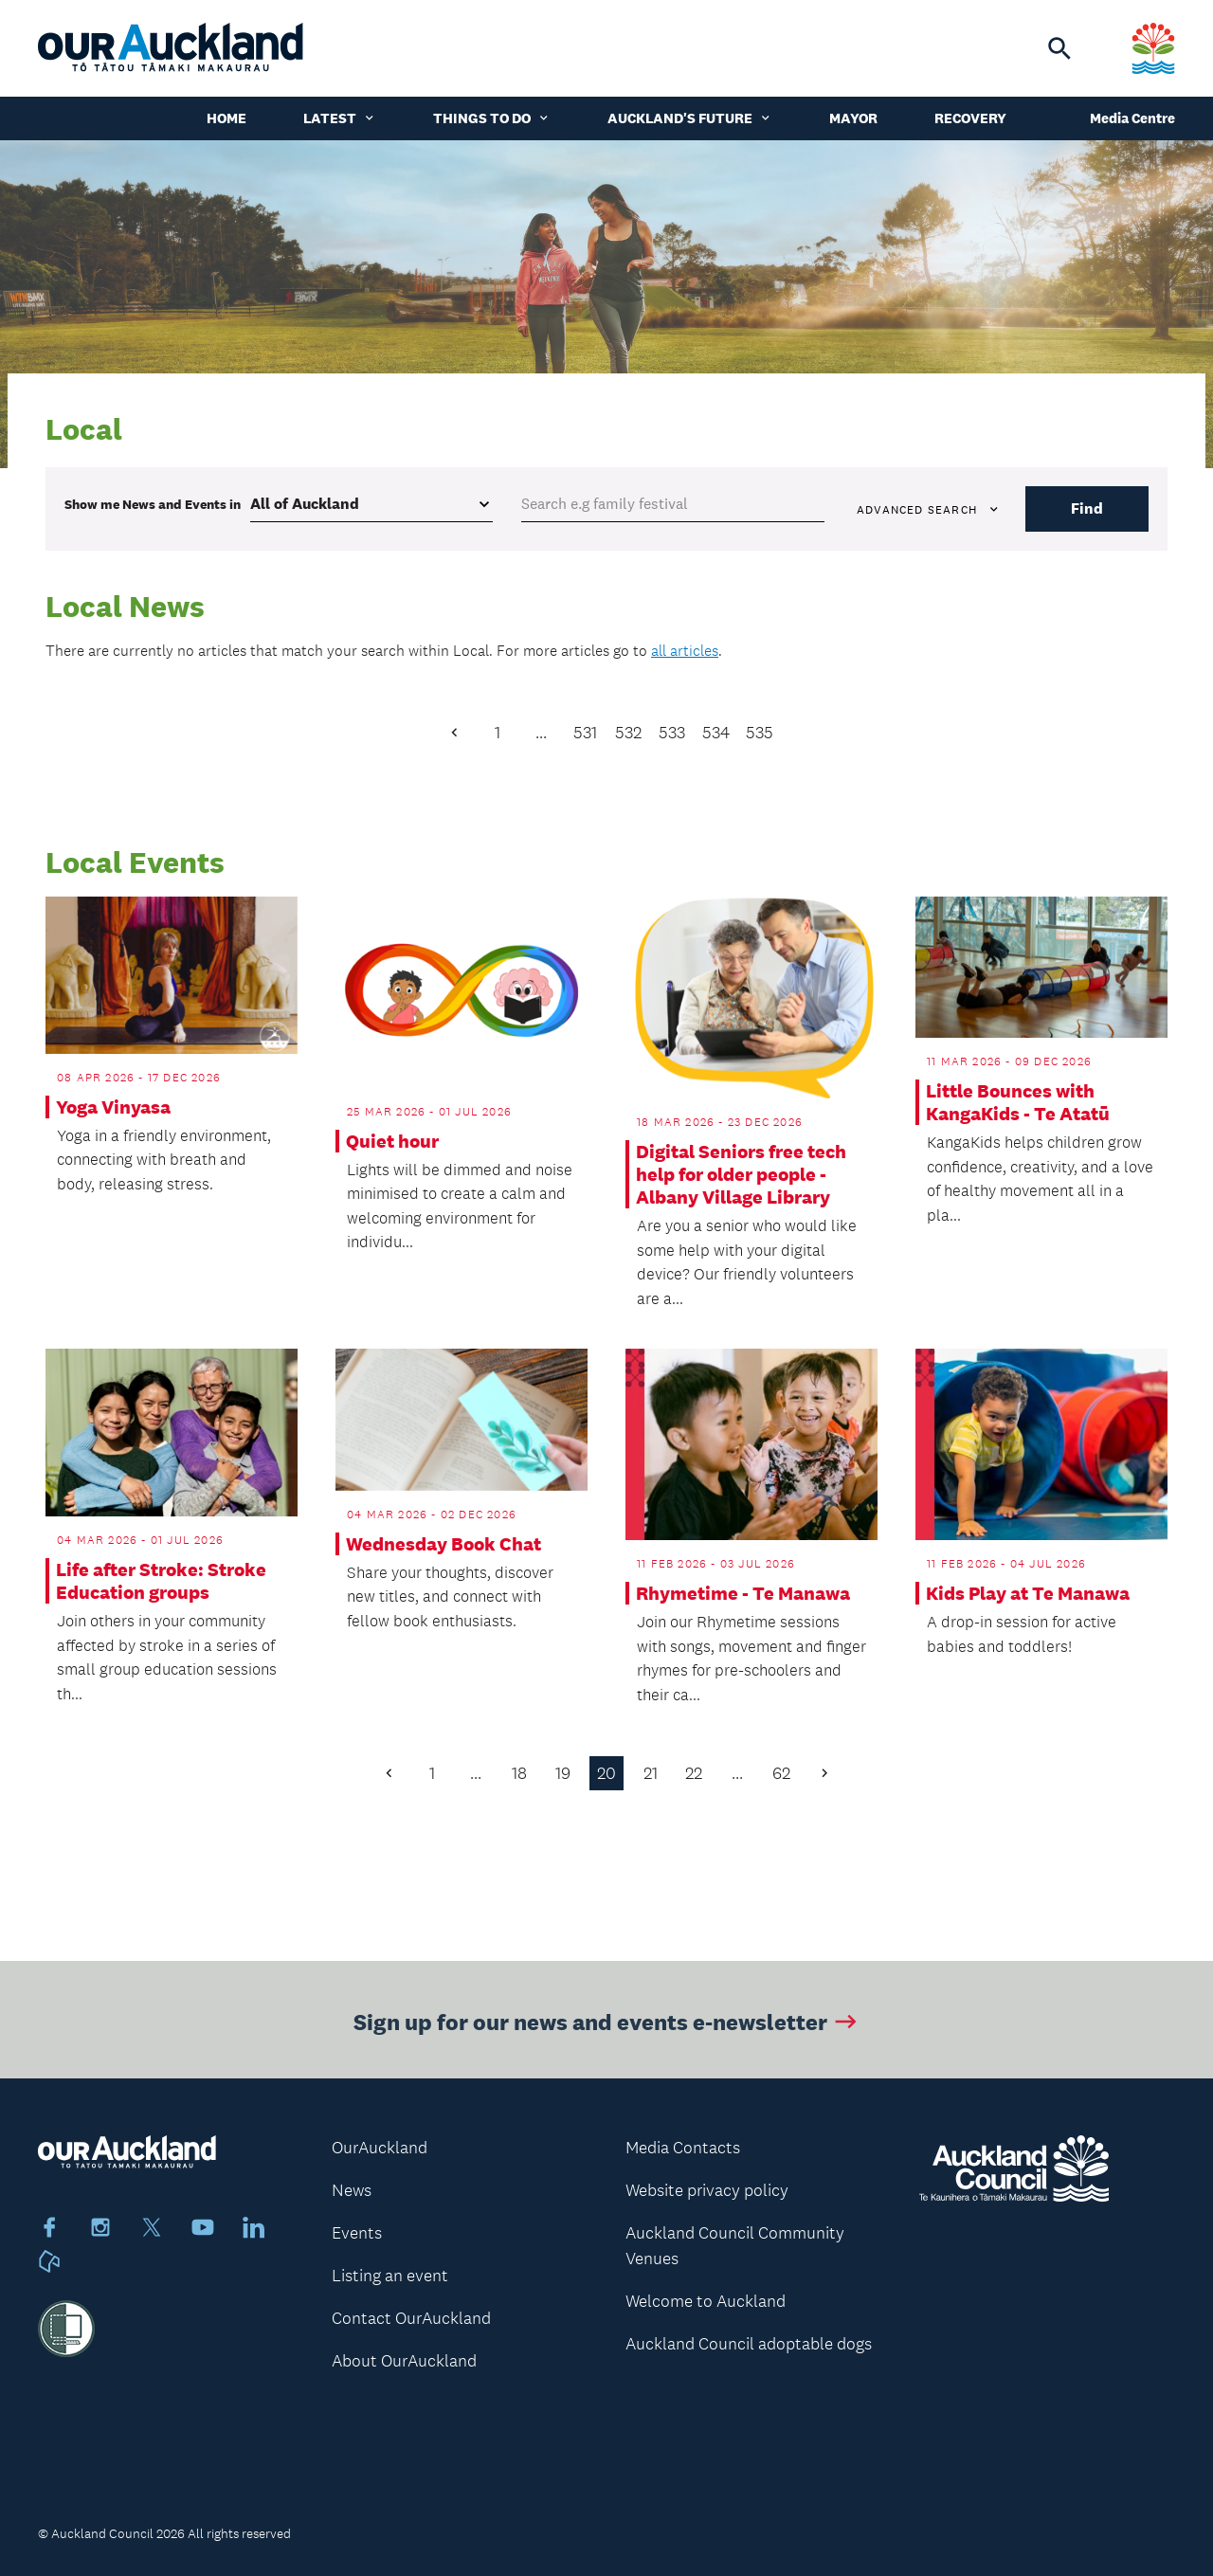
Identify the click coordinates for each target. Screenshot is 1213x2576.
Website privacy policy (706, 2190)
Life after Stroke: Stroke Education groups (161, 1581)
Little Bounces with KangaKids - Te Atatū (1018, 1102)
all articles (684, 651)
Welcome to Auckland (705, 2301)
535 (759, 732)
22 (693, 1773)
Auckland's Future (689, 118)
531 (585, 732)
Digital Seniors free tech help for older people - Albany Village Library (741, 1174)
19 (562, 1773)
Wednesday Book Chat (443, 1544)
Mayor (853, 118)
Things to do (492, 118)
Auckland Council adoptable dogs (748, 2343)
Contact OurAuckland (411, 2318)
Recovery (970, 118)
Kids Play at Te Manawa (1028, 1593)
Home (226, 118)
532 (628, 732)
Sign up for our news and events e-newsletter (606, 2032)
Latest (339, 118)
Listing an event (390, 2275)
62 (781, 1773)
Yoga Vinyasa (113, 1107)
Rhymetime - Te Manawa (743, 1593)
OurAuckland (379, 2147)
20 (606, 1773)
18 (519, 1773)
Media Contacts (682, 2147)
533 (672, 732)
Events (357, 2232)
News (351, 2190)
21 (650, 1773)
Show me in (152, 504)
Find (1087, 508)
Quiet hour (392, 1141)
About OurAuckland (404, 2360)
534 (716, 732)
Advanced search (929, 509)
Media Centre (1132, 118)
